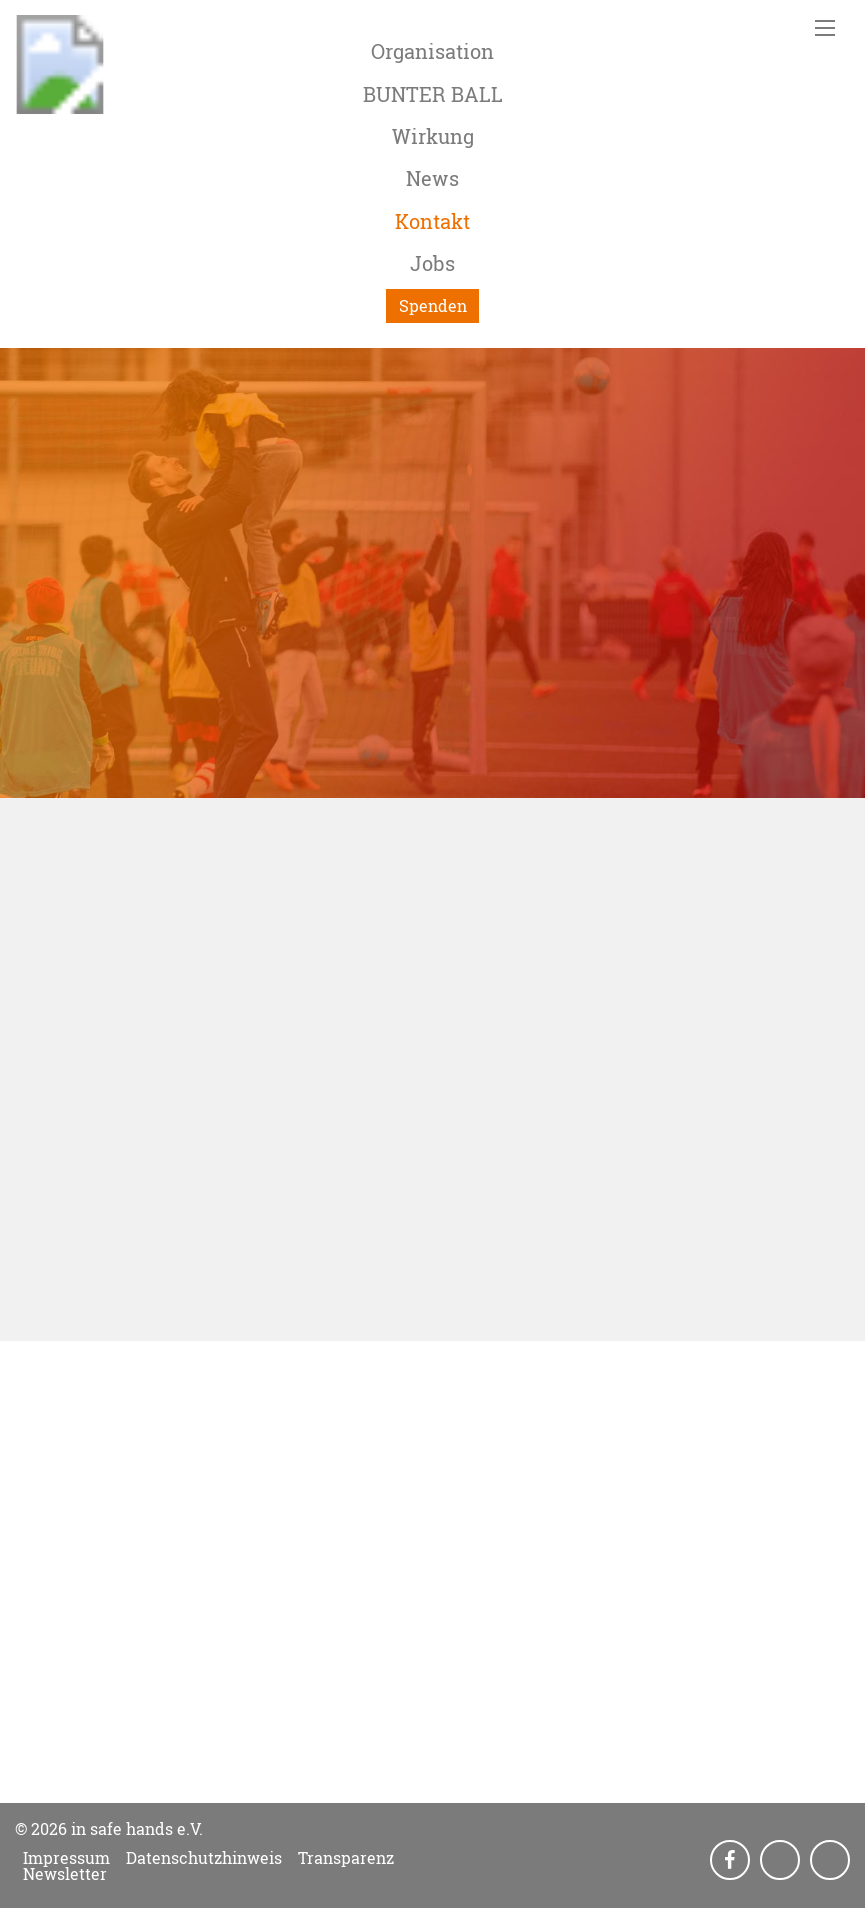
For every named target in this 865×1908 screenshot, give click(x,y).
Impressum (66, 1858)
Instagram (782, 1861)
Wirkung (433, 136)
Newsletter (65, 1874)
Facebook (732, 1861)
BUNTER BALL (433, 94)
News (432, 178)
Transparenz (346, 1858)
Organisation (432, 51)
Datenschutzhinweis (204, 1858)
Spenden (433, 305)
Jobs (432, 263)
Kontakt (432, 221)
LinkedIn (832, 1861)
